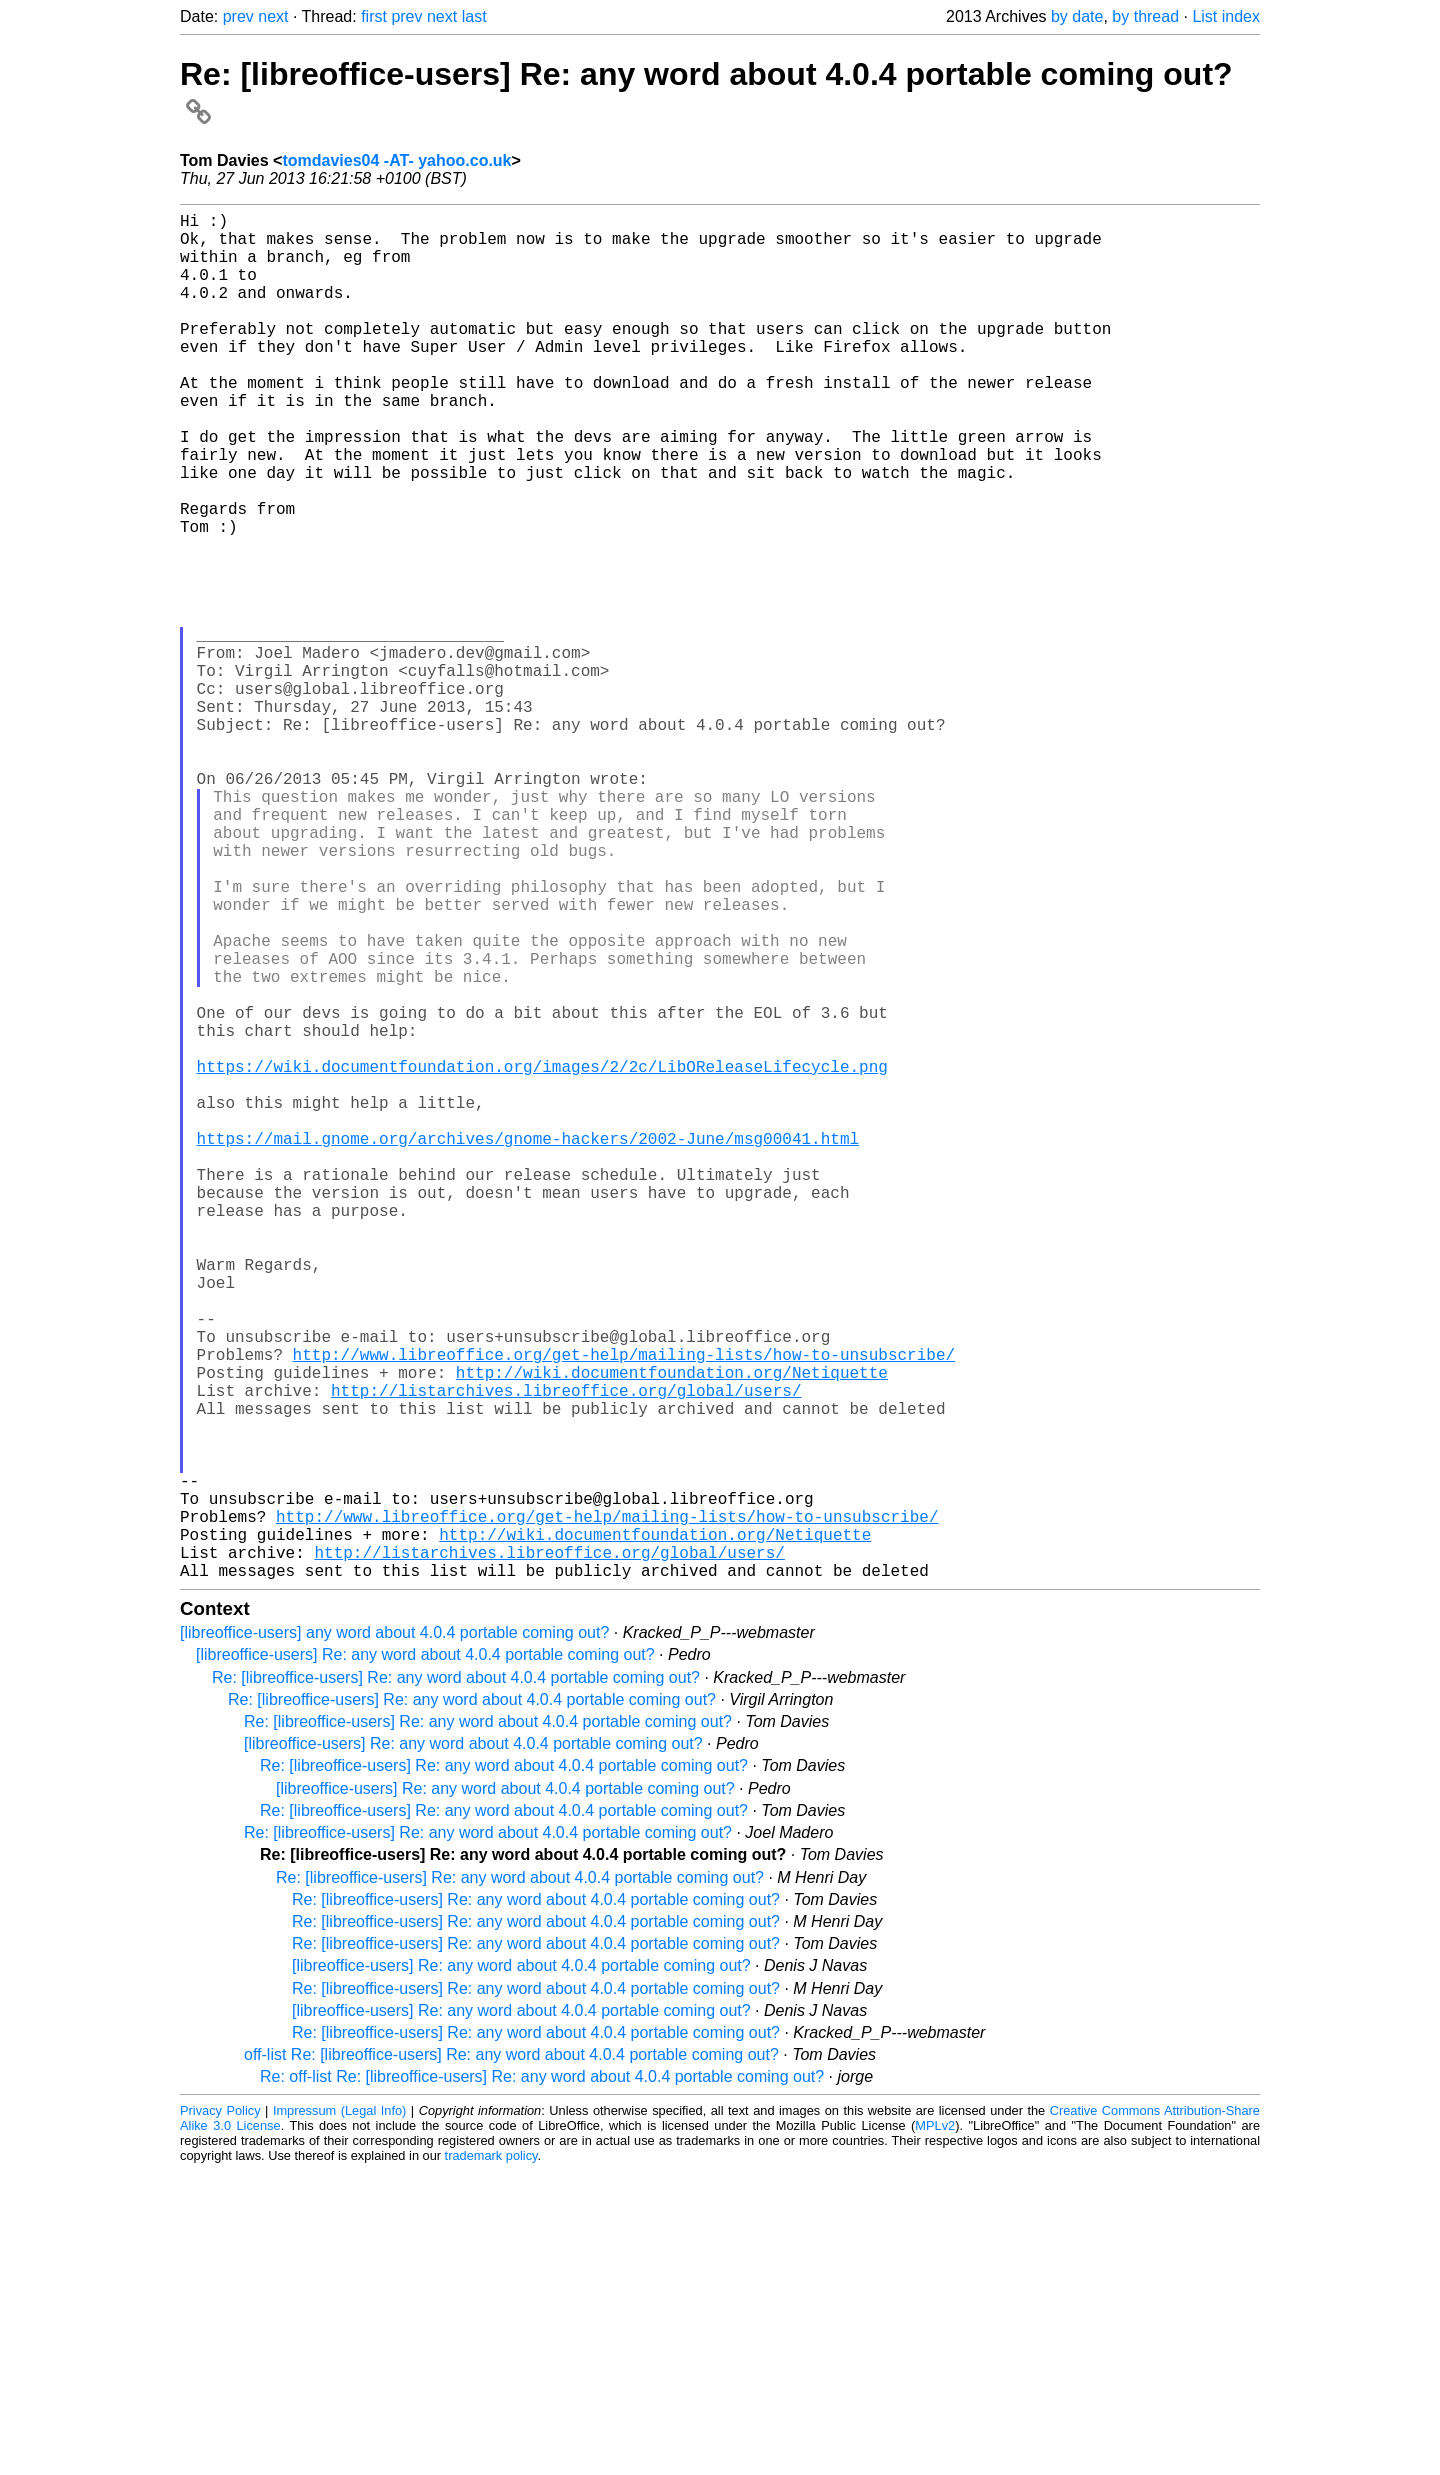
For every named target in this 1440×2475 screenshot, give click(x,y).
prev (238, 16)
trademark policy (491, 2459)
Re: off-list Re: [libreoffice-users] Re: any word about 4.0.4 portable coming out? (542, 2380)
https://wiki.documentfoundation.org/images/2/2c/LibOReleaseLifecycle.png (542, 1258)
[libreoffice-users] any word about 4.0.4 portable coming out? (394, 1936)
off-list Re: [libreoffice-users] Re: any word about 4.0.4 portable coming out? (511, 2358)
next (273, 16)
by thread (1145, 16)
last (474, 16)
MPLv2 (935, 2429)
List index (1226, 16)
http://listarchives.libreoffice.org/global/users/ (566, 1654)
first (374, 16)
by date (1077, 16)
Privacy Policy (220, 2414)
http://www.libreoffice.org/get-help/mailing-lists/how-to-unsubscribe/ (624, 1610)
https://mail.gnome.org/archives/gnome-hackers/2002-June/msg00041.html (528, 1346)
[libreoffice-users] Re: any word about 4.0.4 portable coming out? (425, 1958)
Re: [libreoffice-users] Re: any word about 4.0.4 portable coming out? (456, 1981)
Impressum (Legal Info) (339, 2414)
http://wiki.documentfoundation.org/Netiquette (672, 1632)
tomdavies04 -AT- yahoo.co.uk (396, 160)
